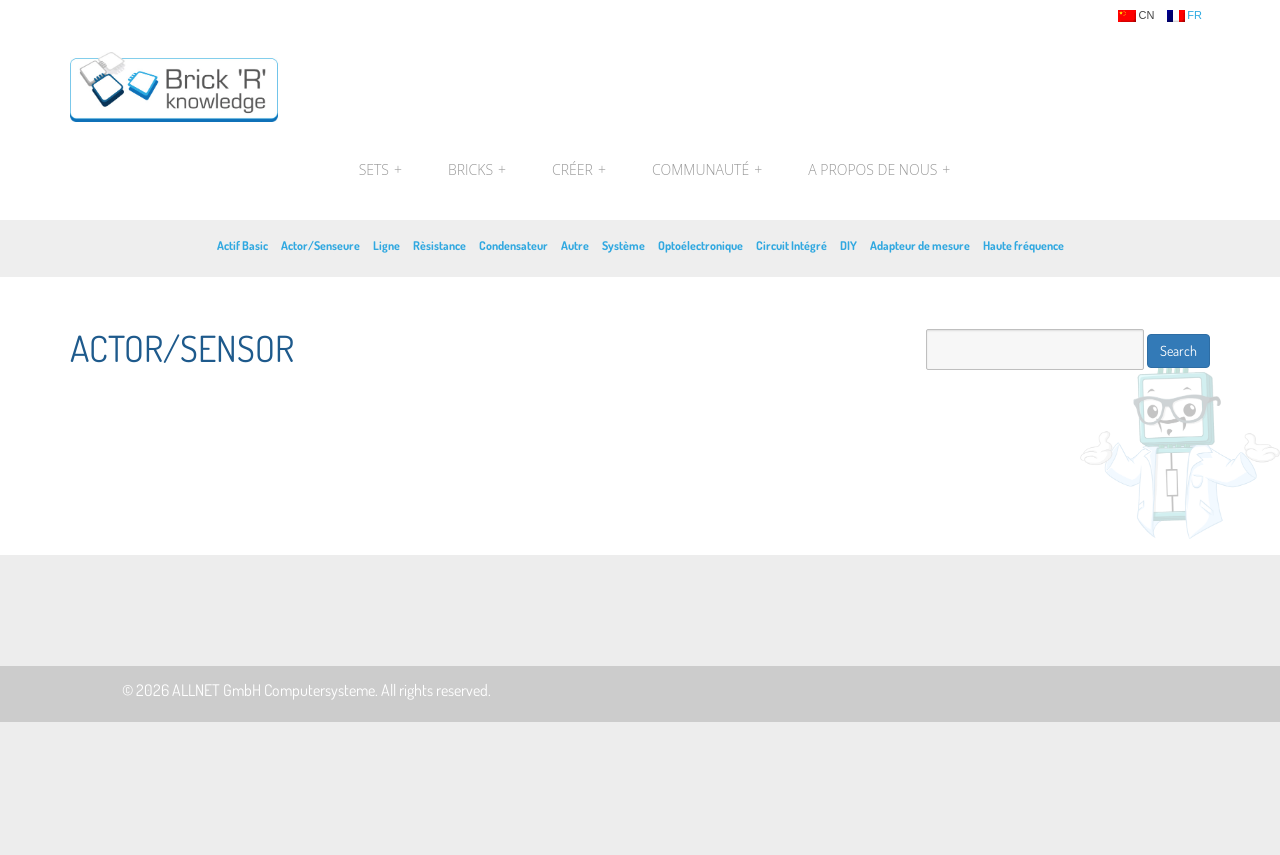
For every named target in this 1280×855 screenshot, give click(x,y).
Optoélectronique (700, 245)
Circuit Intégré (791, 245)
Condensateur (513, 245)
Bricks (477, 170)
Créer (579, 170)
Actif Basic (242, 245)
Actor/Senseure (320, 245)
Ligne (386, 245)
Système (623, 245)
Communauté (707, 170)
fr (1184, 16)
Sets (380, 170)
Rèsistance (439, 245)
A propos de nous (876, 170)
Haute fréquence (1023, 245)
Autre (575, 245)
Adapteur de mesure (920, 245)
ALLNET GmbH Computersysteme (273, 690)
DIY (848, 245)
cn (1136, 16)
